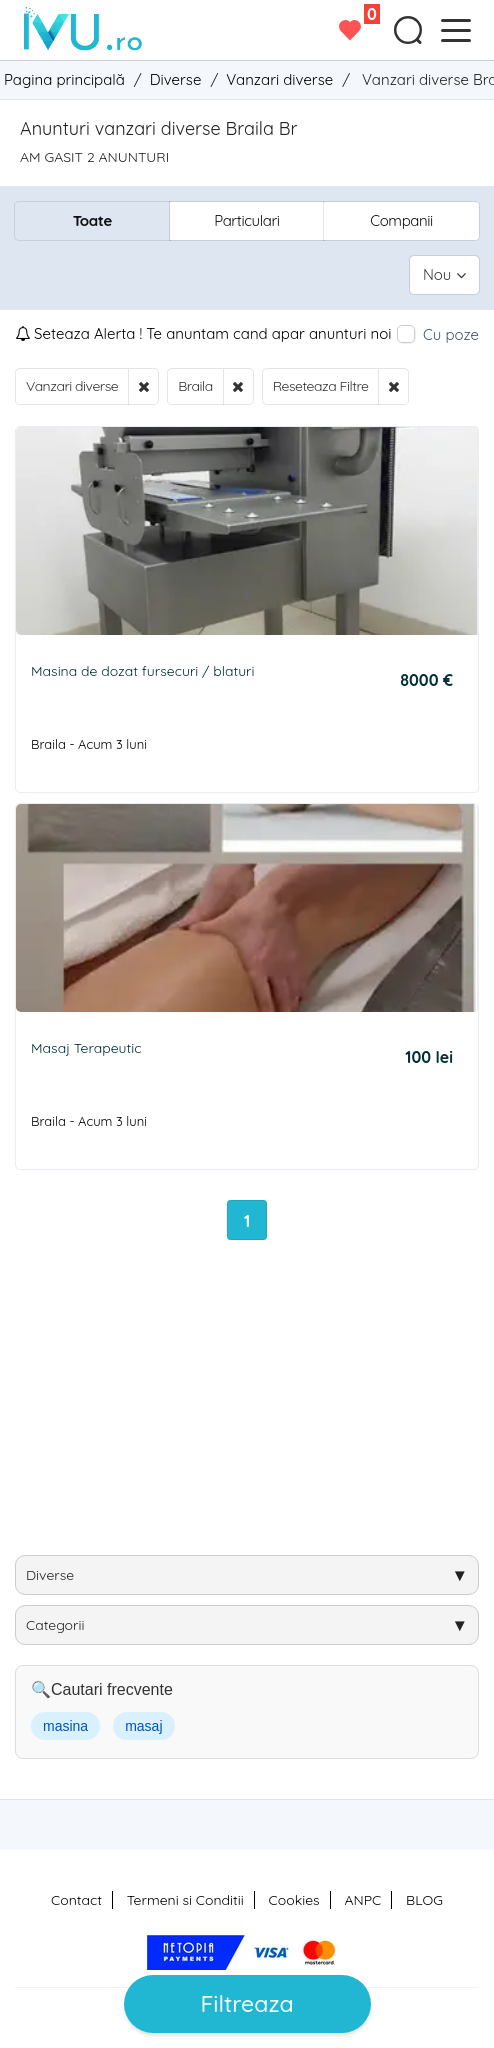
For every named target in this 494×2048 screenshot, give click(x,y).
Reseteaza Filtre (321, 386)
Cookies (294, 1900)
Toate (92, 220)
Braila (195, 386)
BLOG (424, 1900)
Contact (76, 1900)
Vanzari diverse (72, 386)
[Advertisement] (254, 1405)
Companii (401, 220)
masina (65, 1726)
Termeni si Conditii (185, 1900)
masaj (143, 1726)
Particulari (246, 220)
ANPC (362, 1900)
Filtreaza (246, 2003)
